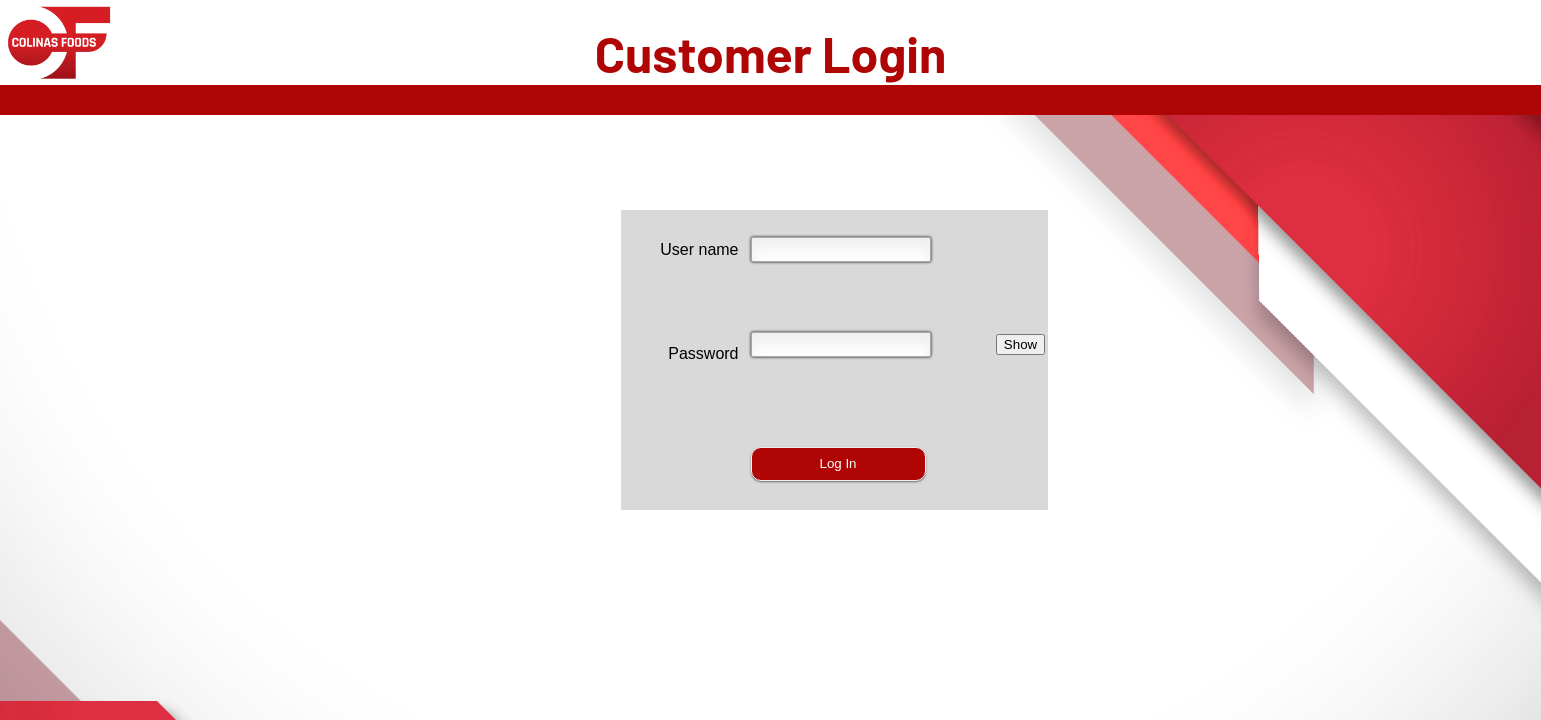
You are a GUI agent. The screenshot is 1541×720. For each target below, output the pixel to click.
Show (1020, 344)
